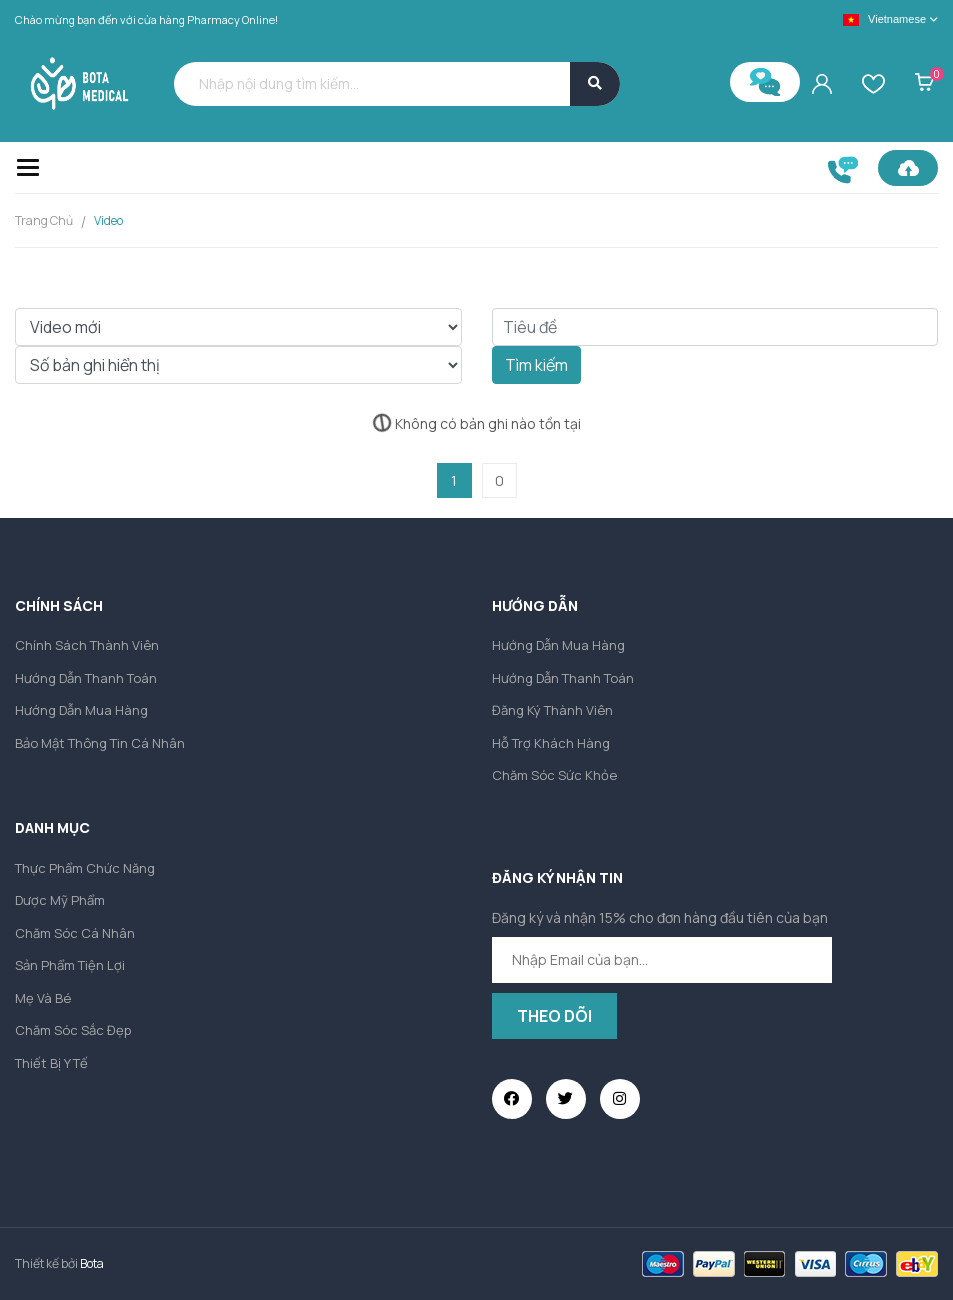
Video (108, 220)
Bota (92, 1263)
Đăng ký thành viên (552, 710)
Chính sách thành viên (87, 645)
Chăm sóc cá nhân (75, 933)
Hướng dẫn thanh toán (86, 678)
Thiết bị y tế (51, 1063)
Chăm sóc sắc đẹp (73, 1030)
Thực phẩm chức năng (85, 868)
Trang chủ (44, 220)
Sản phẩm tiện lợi (70, 965)
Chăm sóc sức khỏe (554, 775)
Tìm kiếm (536, 365)
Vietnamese (884, 20)
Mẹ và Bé (43, 998)
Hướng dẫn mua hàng (81, 710)
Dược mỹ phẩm (60, 900)
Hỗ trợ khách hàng (551, 743)
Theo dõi (554, 1016)
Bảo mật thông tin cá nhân (100, 743)
